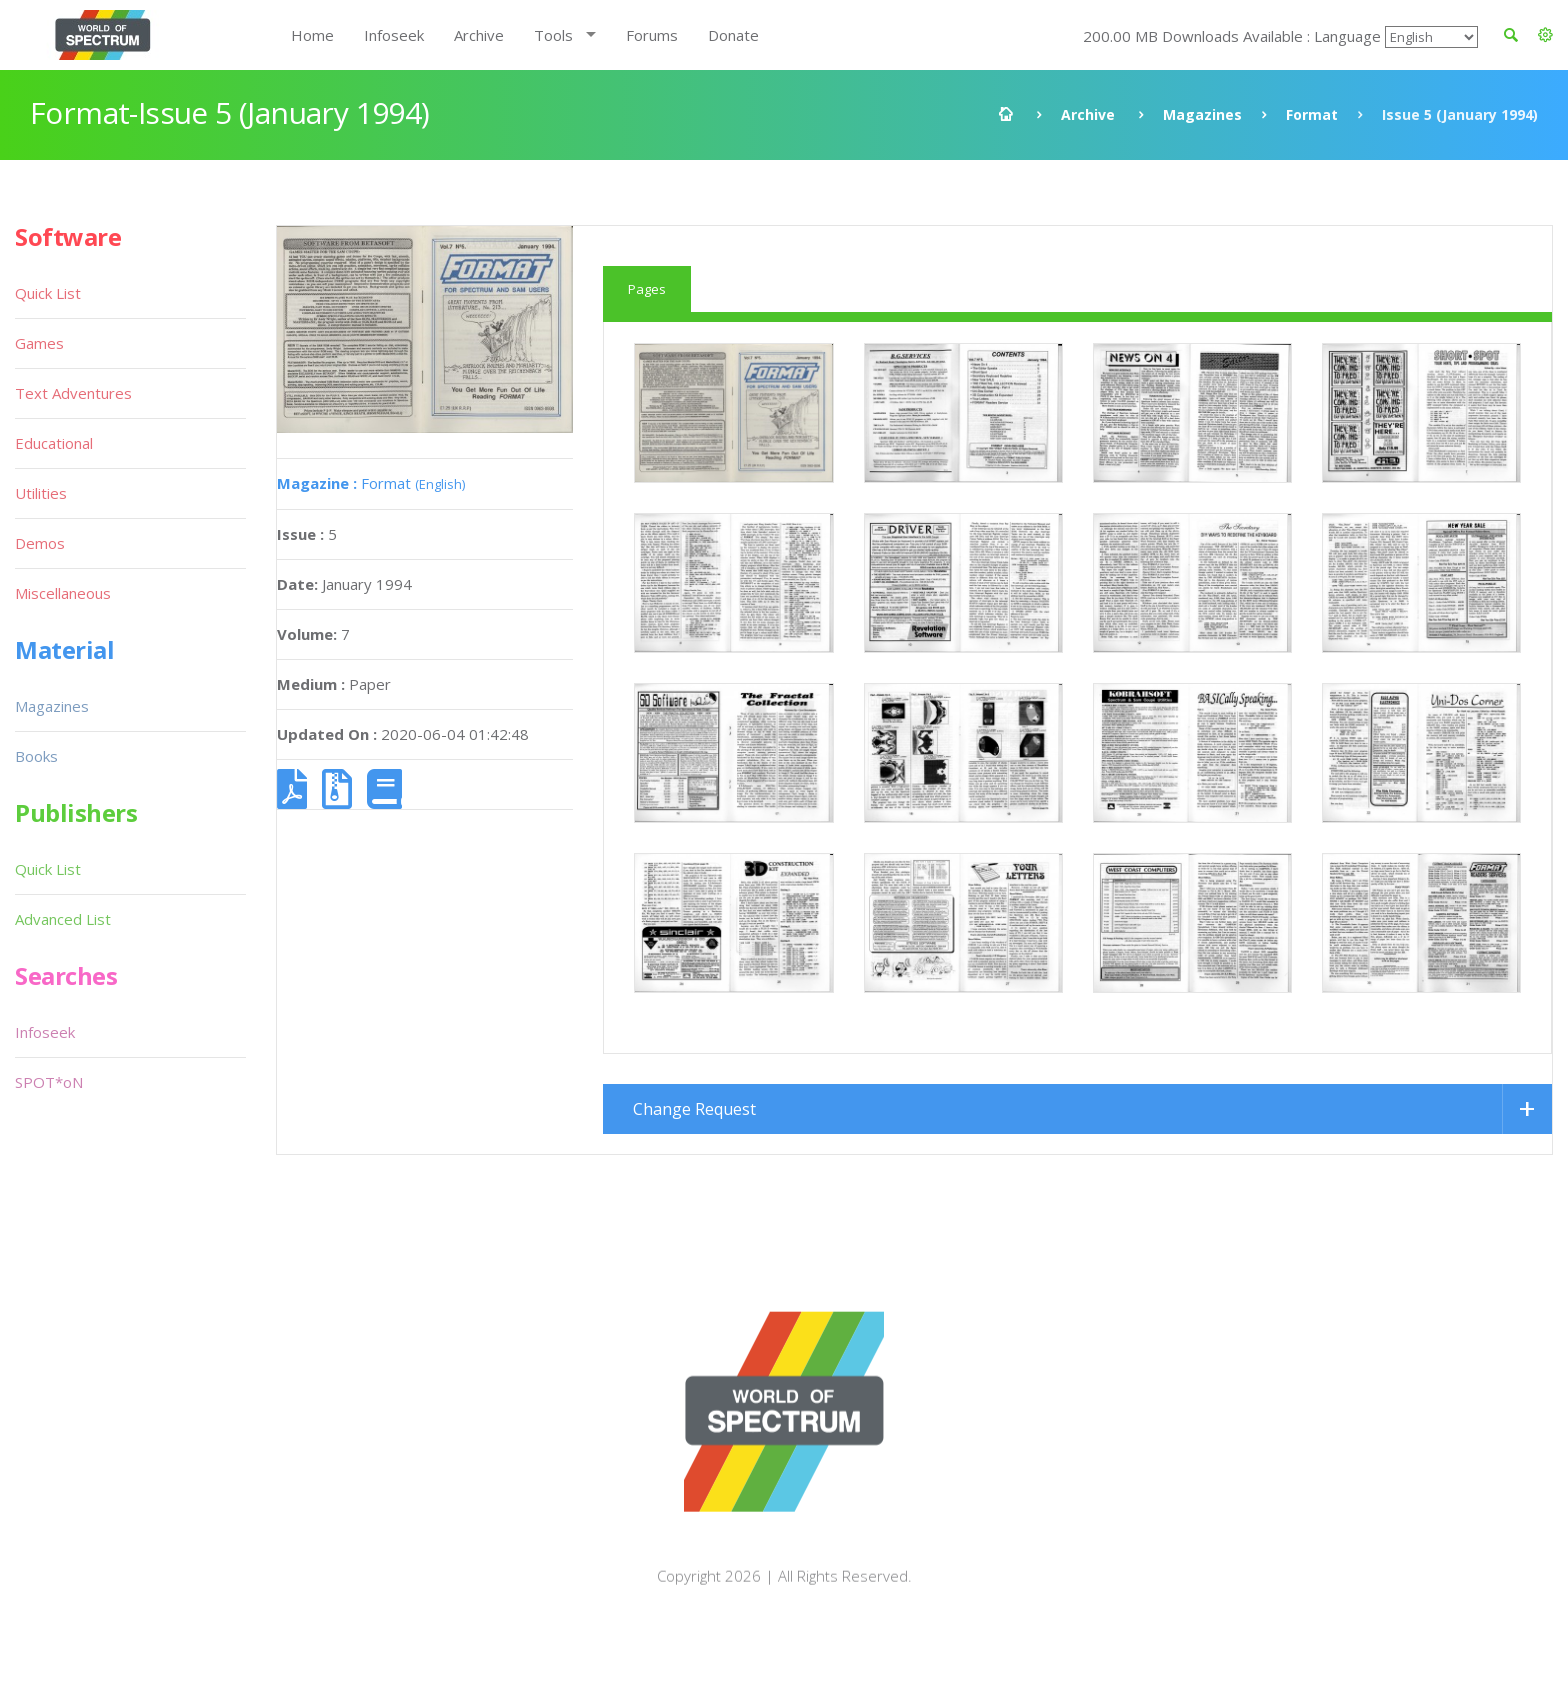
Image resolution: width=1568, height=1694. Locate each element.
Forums (652, 35)
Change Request (694, 1149)
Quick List (48, 293)
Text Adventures (73, 393)
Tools (553, 35)
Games (39, 343)
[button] (1545, 35)
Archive (479, 35)
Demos (40, 543)
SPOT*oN (49, 1082)
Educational (54, 443)
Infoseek (394, 35)
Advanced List (63, 919)
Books (36, 756)
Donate (733, 35)
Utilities (41, 493)
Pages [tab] (647, 289)
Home (312, 35)
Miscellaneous (63, 593)
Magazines (1202, 114)
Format (1312, 114)
